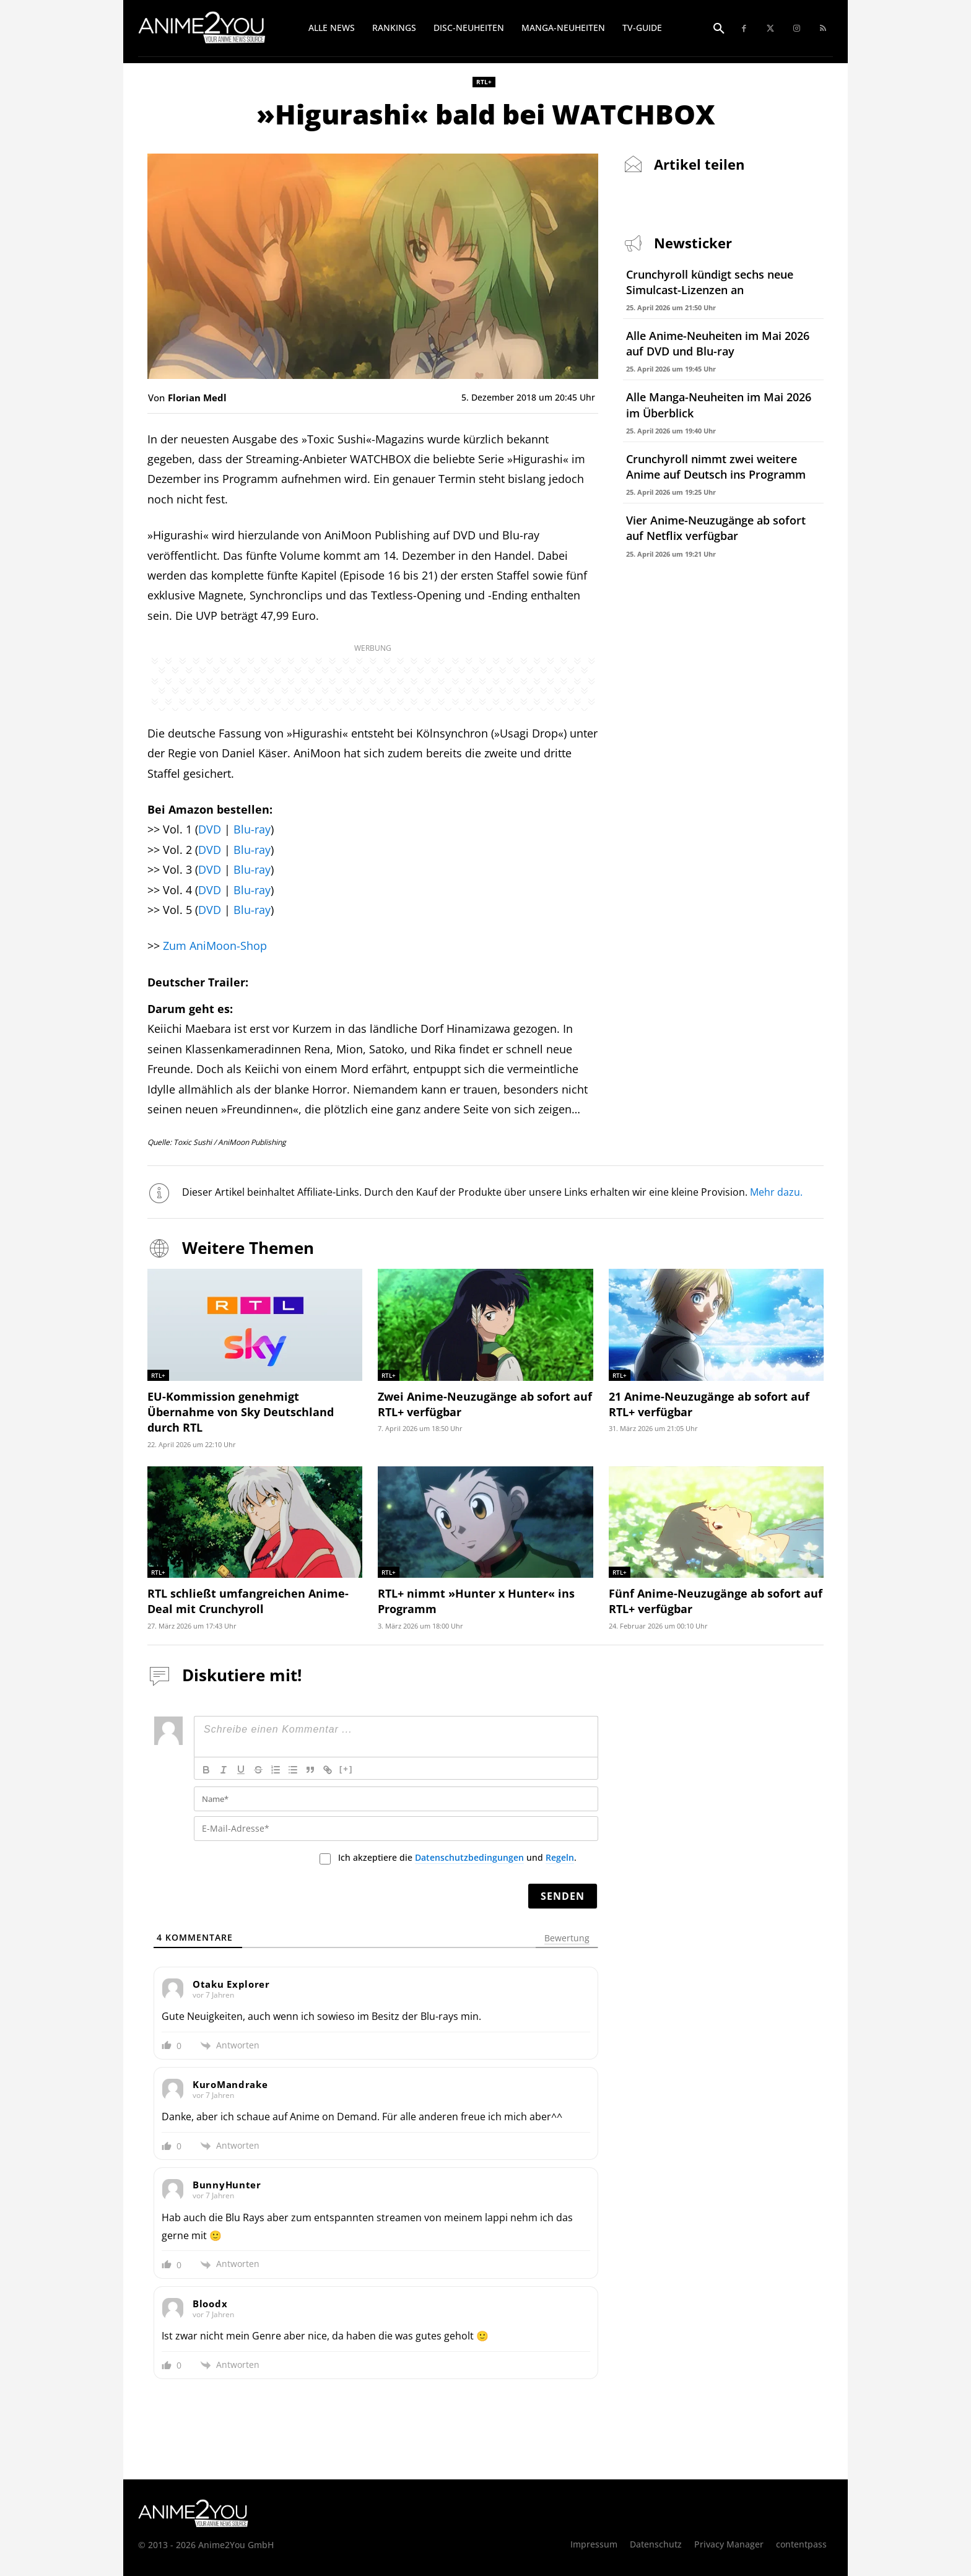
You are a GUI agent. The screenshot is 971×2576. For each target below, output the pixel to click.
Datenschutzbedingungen (469, 1857)
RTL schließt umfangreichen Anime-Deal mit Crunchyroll (248, 1601)
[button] (719, 29)
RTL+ (483, 82)
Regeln (560, 1857)
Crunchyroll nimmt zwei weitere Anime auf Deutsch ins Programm (716, 466)
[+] (346, 1768)
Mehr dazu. (777, 1192)
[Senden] (562, 1896)
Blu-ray (252, 829)
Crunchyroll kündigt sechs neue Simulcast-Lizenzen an (709, 282)
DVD (209, 829)
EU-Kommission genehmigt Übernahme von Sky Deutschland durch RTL (240, 1412)
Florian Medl (197, 397)
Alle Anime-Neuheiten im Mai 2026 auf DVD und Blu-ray (717, 343)
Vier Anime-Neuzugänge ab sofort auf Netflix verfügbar (716, 528)
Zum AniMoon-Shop (215, 945)
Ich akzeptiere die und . (457, 1858)
